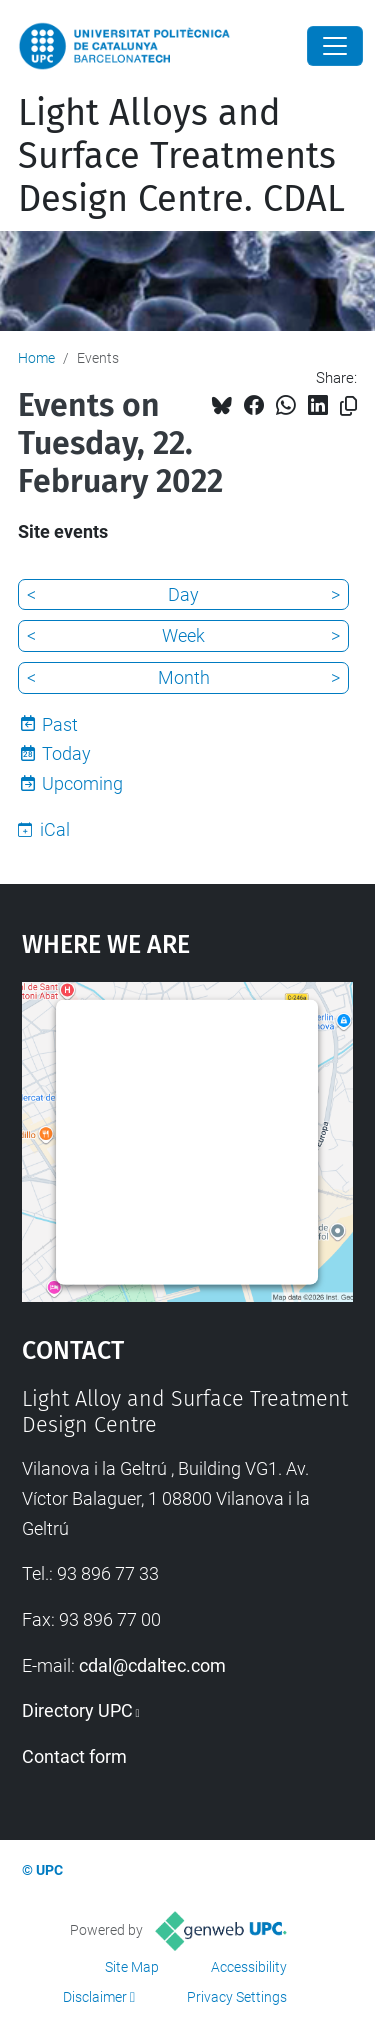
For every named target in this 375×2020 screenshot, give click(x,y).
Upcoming (82, 783)
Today (66, 753)
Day (183, 594)
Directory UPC (77, 1710)
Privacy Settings (237, 1997)
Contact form (74, 1756)
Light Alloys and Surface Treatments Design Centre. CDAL (181, 156)
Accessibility (249, 1967)
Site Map (132, 1967)
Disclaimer (95, 1997)
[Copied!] (348, 406)
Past (60, 724)
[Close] (335, 46)
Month (184, 677)
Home (36, 358)
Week (183, 635)
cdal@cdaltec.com (152, 1665)
